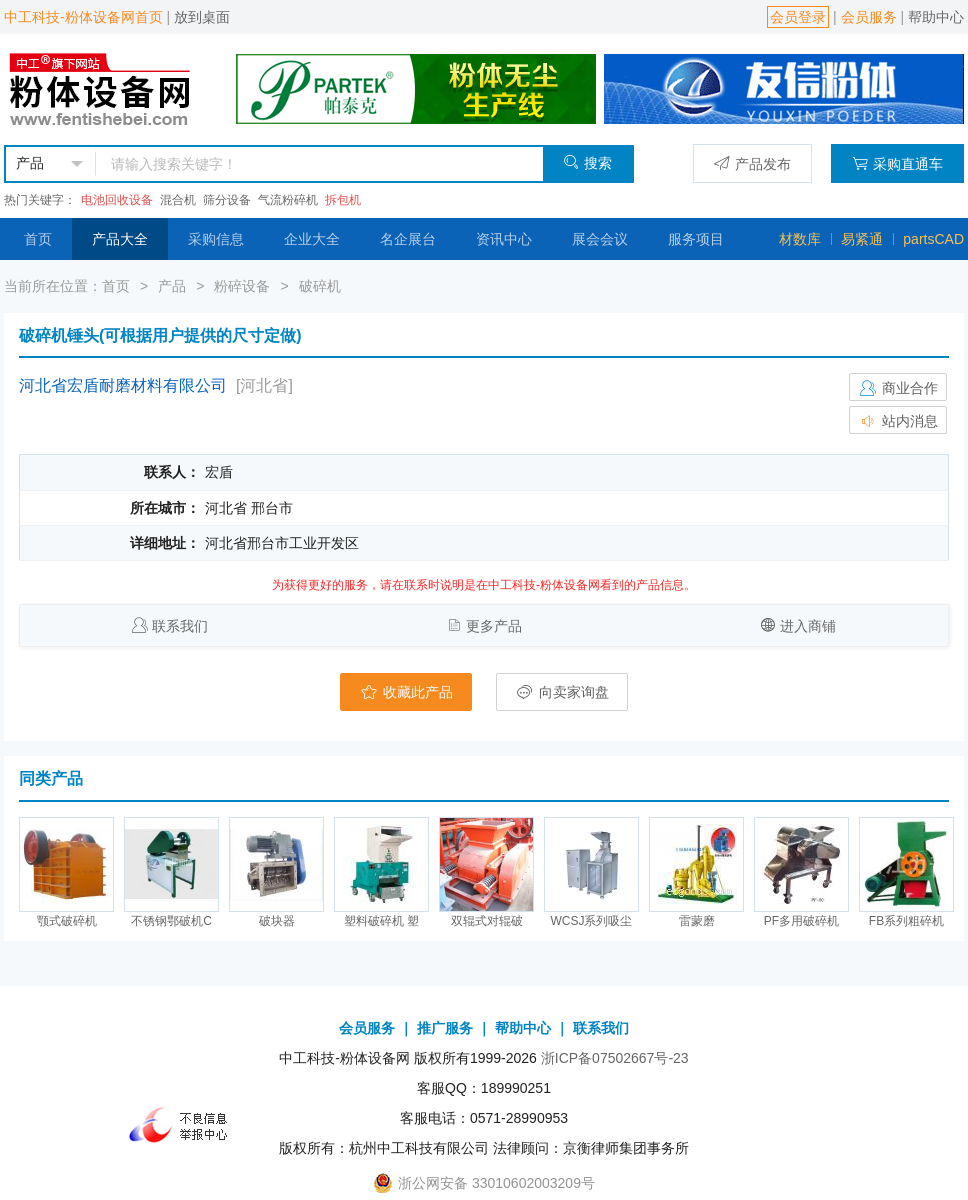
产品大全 (120, 239)
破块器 (277, 921)
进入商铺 (808, 626)
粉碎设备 (242, 286)
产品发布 (752, 163)
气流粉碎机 (288, 200)
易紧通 (862, 239)
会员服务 (869, 17)
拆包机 (343, 200)
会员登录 (798, 17)
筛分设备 (227, 200)
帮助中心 (936, 17)
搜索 (587, 162)
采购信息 (216, 239)
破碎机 (320, 286)
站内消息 (898, 421)
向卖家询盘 (562, 692)
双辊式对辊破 (487, 921)
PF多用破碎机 (801, 921)
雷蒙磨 (697, 921)
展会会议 (600, 239)
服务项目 (696, 239)
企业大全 (312, 239)
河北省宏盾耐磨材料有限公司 (123, 385)
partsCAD (933, 239)
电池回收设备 (117, 200)
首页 (38, 239)
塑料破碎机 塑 (381, 921)
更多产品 (494, 626)
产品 (172, 286)
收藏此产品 (406, 692)
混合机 (178, 200)
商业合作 (898, 388)
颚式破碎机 (67, 921)
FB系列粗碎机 (906, 921)
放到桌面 (202, 17)
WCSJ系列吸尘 (592, 921)
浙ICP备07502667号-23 (615, 1058)
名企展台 (408, 239)
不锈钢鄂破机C (171, 921)
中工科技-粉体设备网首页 (83, 17)
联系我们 (180, 626)
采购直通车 (897, 163)
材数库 (800, 239)
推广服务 (445, 1028)
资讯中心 (504, 239)
